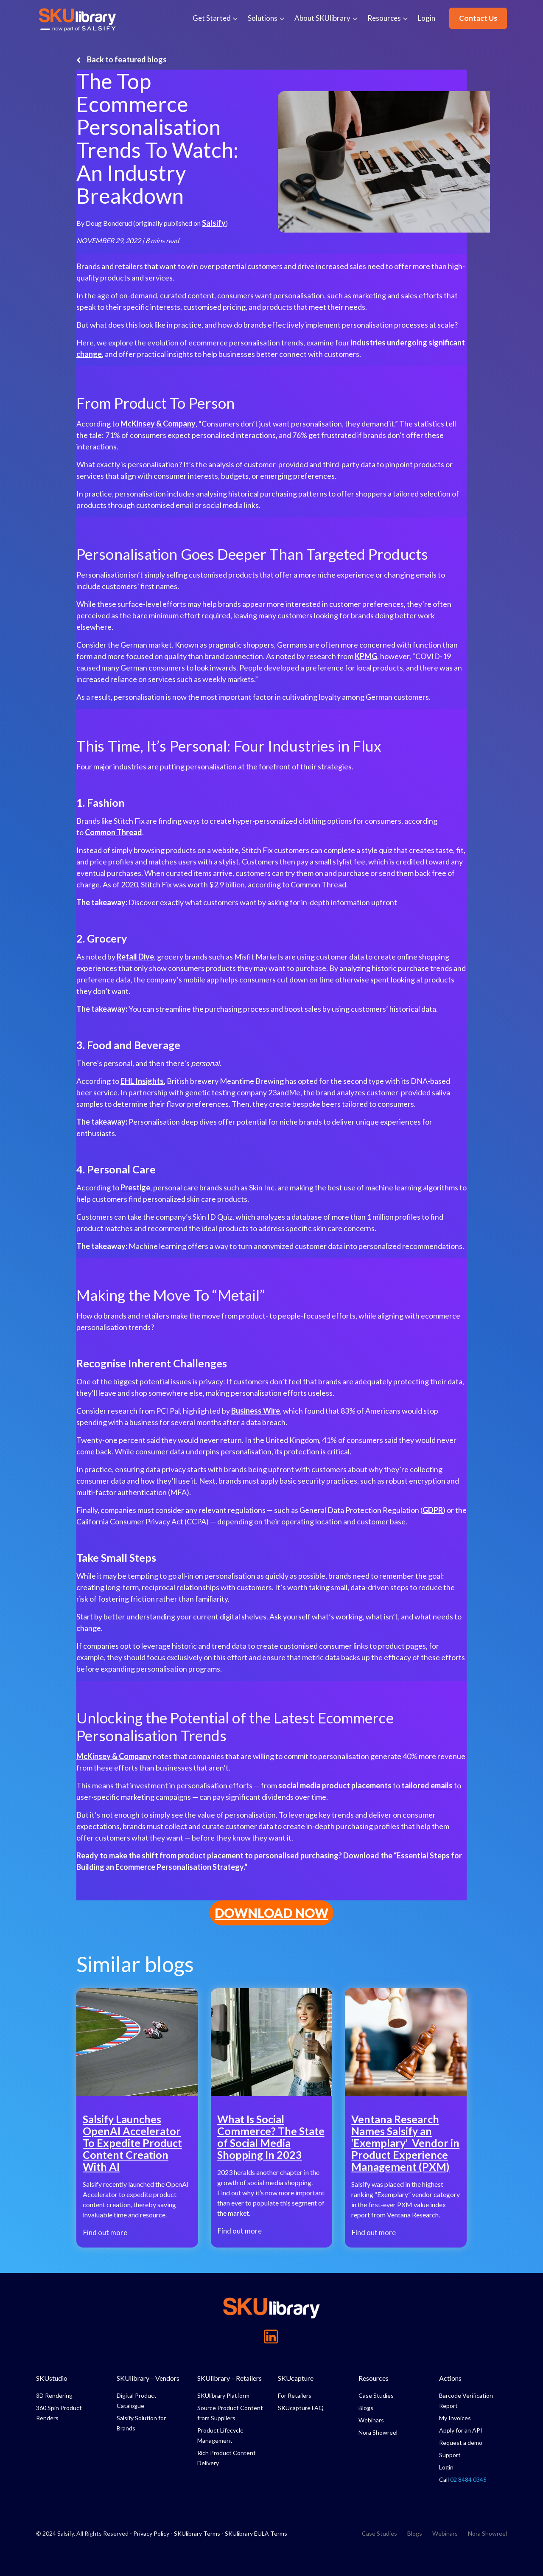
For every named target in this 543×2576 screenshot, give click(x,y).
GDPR (433, 1510)
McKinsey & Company (158, 423)
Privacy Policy (151, 2533)
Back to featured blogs (121, 59)
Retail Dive (135, 956)
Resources (384, 18)
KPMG (366, 656)
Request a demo (460, 2442)
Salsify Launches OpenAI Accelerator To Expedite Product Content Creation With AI (132, 2143)
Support (450, 2454)
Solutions (262, 18)
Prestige (135, 1187)
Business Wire (255, 1410)
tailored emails (427, 1785)
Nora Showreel (377, 2432)
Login (426, 18)
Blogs (365, 2407)
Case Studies (376, 2395)
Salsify (214, 222)
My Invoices (455, 2418)
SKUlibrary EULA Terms (256, 2533)
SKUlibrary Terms (197, 2533)
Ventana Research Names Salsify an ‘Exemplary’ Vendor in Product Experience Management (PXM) (405, 2143)
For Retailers (294, 2395)
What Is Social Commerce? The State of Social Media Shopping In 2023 (271, 2137)
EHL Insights (142, 1081)
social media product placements (335, 1785)
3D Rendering (54, 2395)
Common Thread (113, 832)
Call (463, 2479)
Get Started (212, 18)
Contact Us (478, 18)
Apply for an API (460, 2430)
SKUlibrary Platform (223, 2395)
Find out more (105, 2232)
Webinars (371, 2420)
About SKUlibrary (322, 18)
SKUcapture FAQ (301, 2407)
